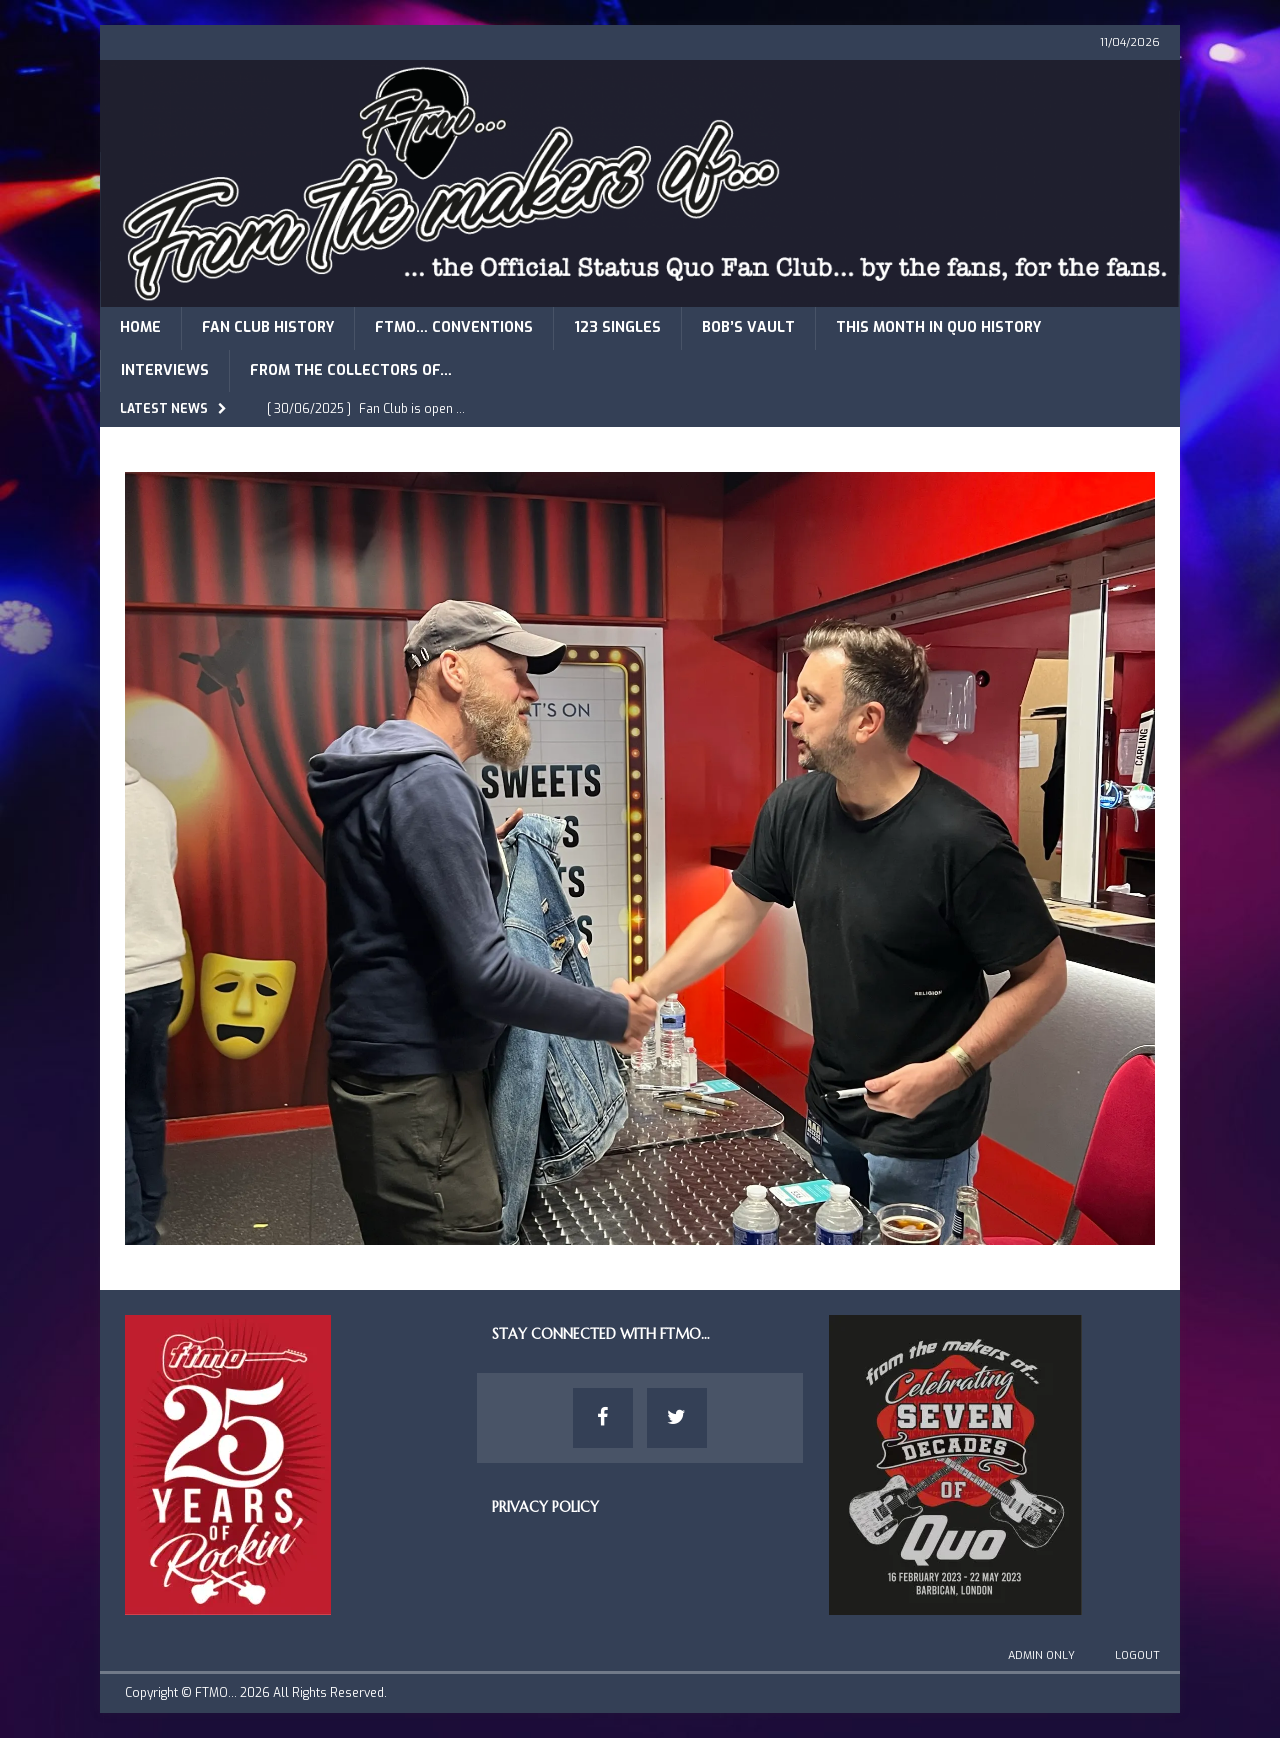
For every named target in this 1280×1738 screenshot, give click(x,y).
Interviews (165, 370)
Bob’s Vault (748, 327)
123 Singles (617, 327)
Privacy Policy (545, 1507)
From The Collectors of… (351, 370)
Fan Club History (268, 327)
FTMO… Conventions (454, 327)
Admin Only (1041, 1655)
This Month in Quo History (938, 327)
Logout (1137, 1655)
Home (140, 327)
